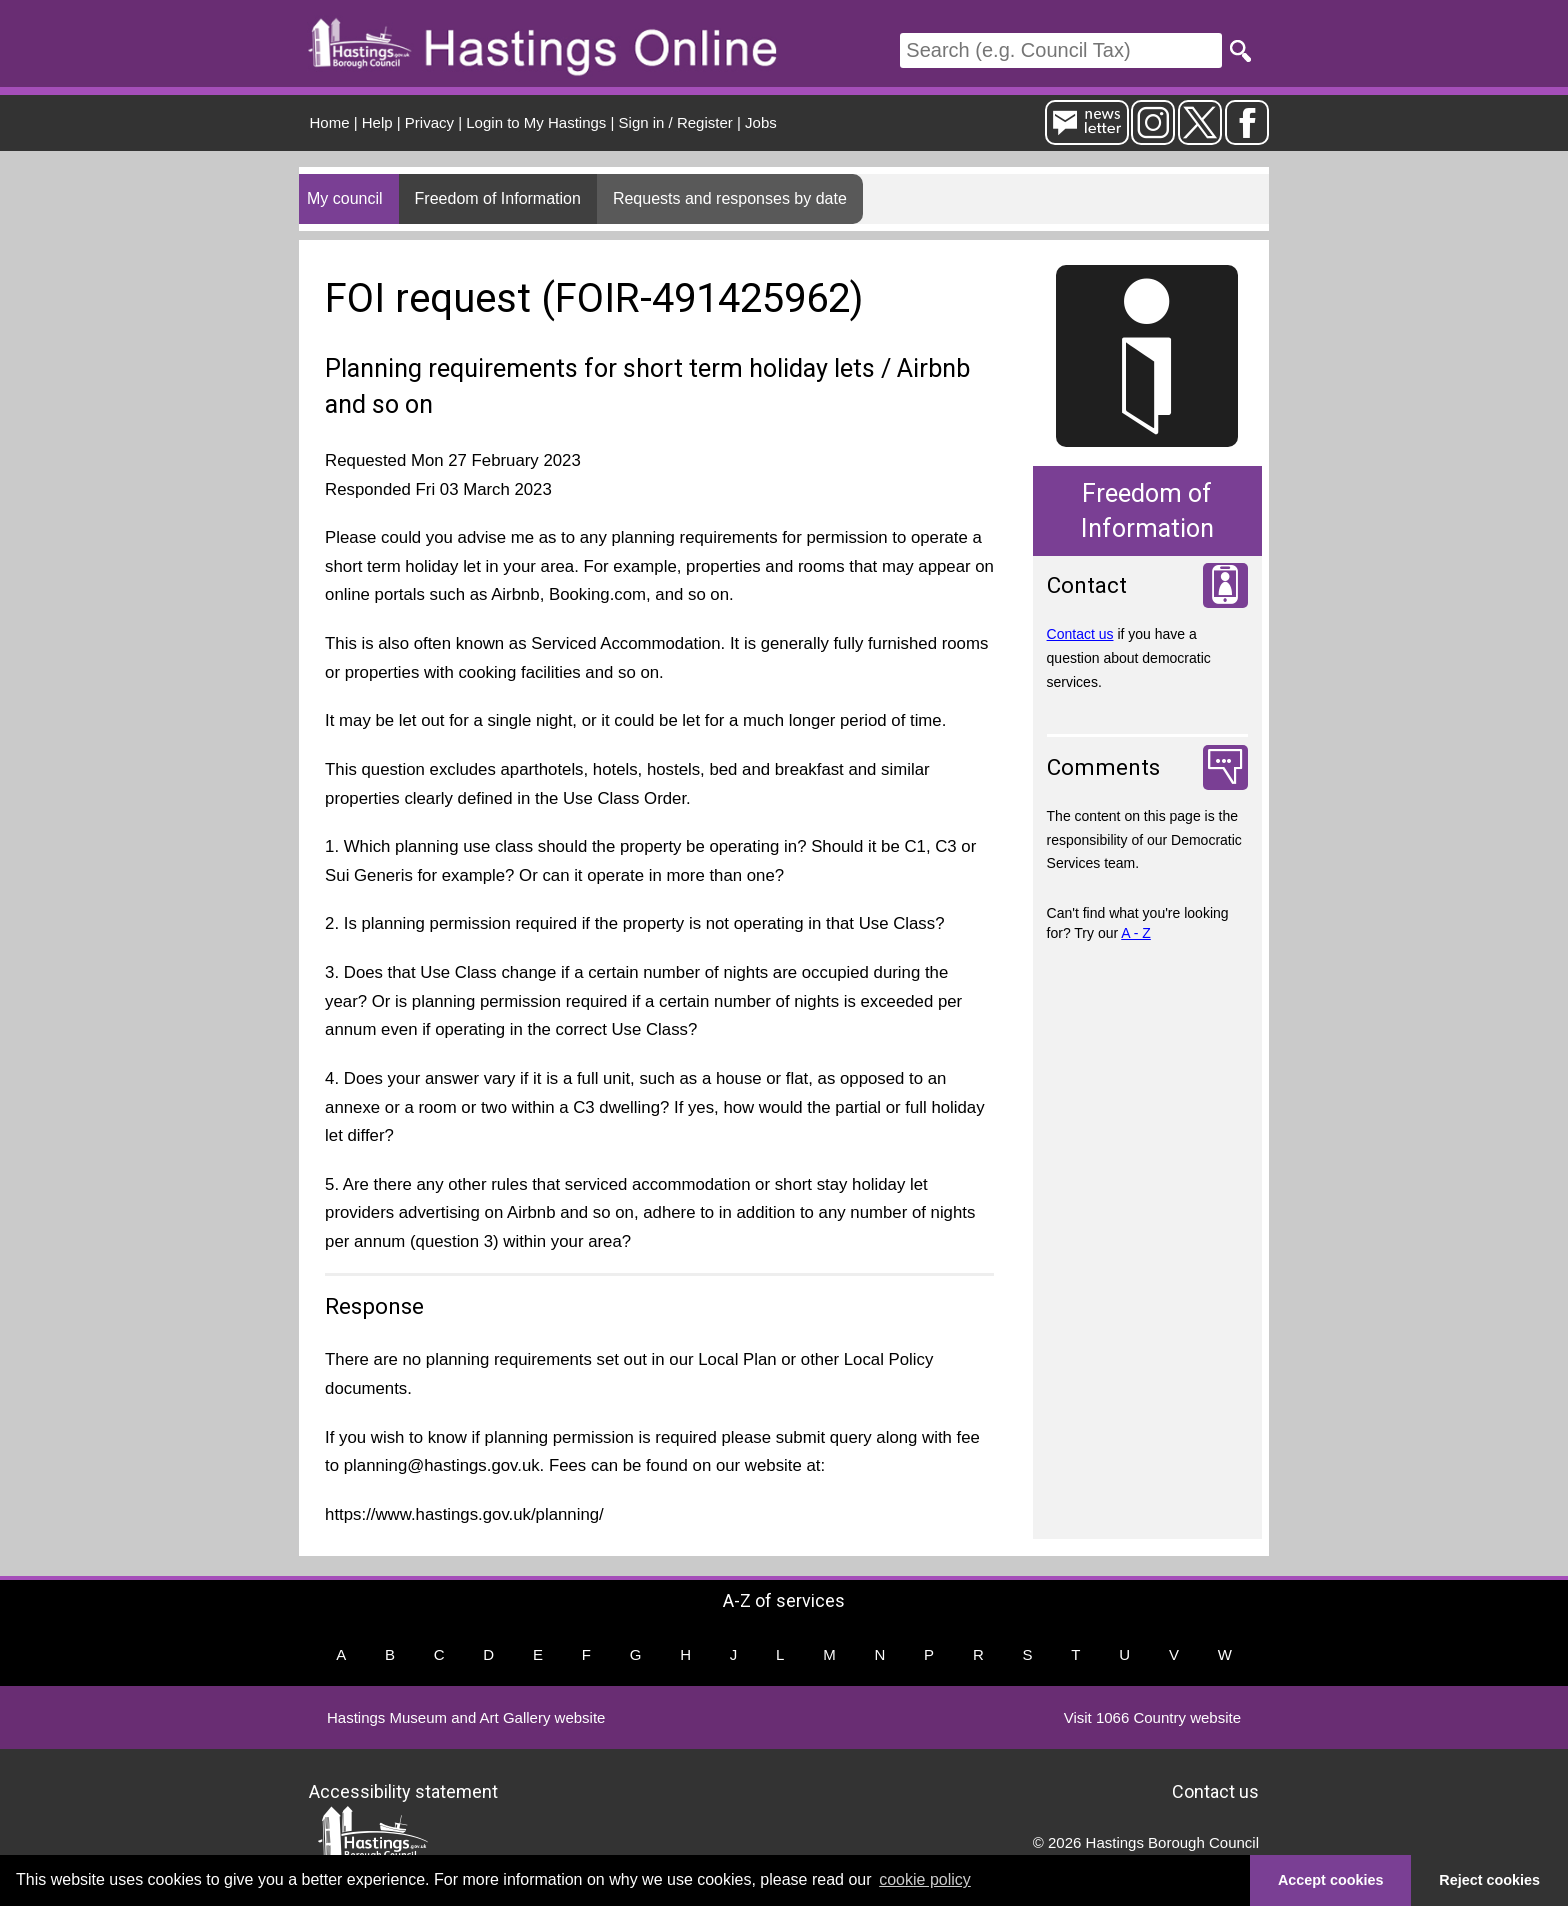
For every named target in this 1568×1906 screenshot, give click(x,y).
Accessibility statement (403, 1790)
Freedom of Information (498, 198)
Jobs (761, 122)
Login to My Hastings (536, 122)
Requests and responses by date (730, 198)
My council (345, 198)
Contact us (1080, 634)
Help (377, 122)
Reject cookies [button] (1489, 1880)
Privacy (429, 122)
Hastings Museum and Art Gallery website (466, 1717)
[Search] (1061, 50)
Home (330, 122)
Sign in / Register (676, 122)
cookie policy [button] (925, 1879)
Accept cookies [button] (1331, 1880)
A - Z (1136, 933)
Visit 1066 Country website (1152, 1717)
